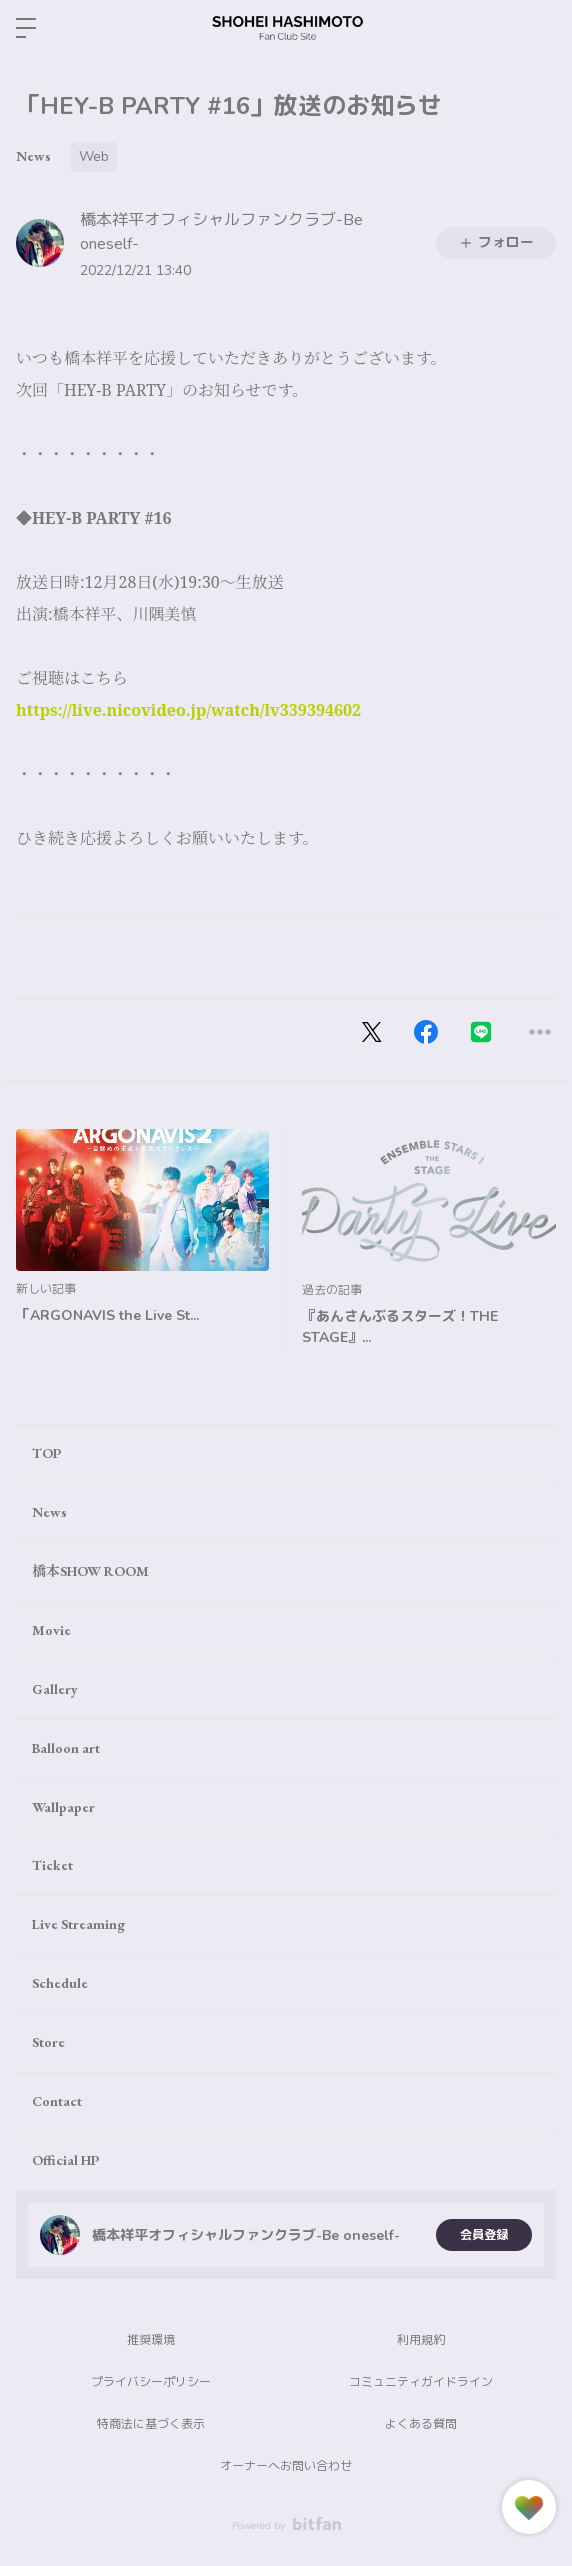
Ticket (52, 1865)
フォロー (496, 242)
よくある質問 (421, 2424)
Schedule (60, 1983)
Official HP (65, 2160)
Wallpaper (63, 1807)
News (33, 156)
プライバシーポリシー (151, 2382)
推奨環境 (151, 2340)
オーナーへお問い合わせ (286, 2466)
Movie (51, 1630)
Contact (57, 2101)
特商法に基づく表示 (151, 2424)
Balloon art (66, 1748)
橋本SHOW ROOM (90, 1571)
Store (48, 2042)
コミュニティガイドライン (421, 2382)
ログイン (540, 28)
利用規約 (421, 2340)
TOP (46, 1453)
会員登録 (484, 2235)
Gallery (55, 1689)
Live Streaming (78, 1924)
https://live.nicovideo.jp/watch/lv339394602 (188, 710)
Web (94, 156)
